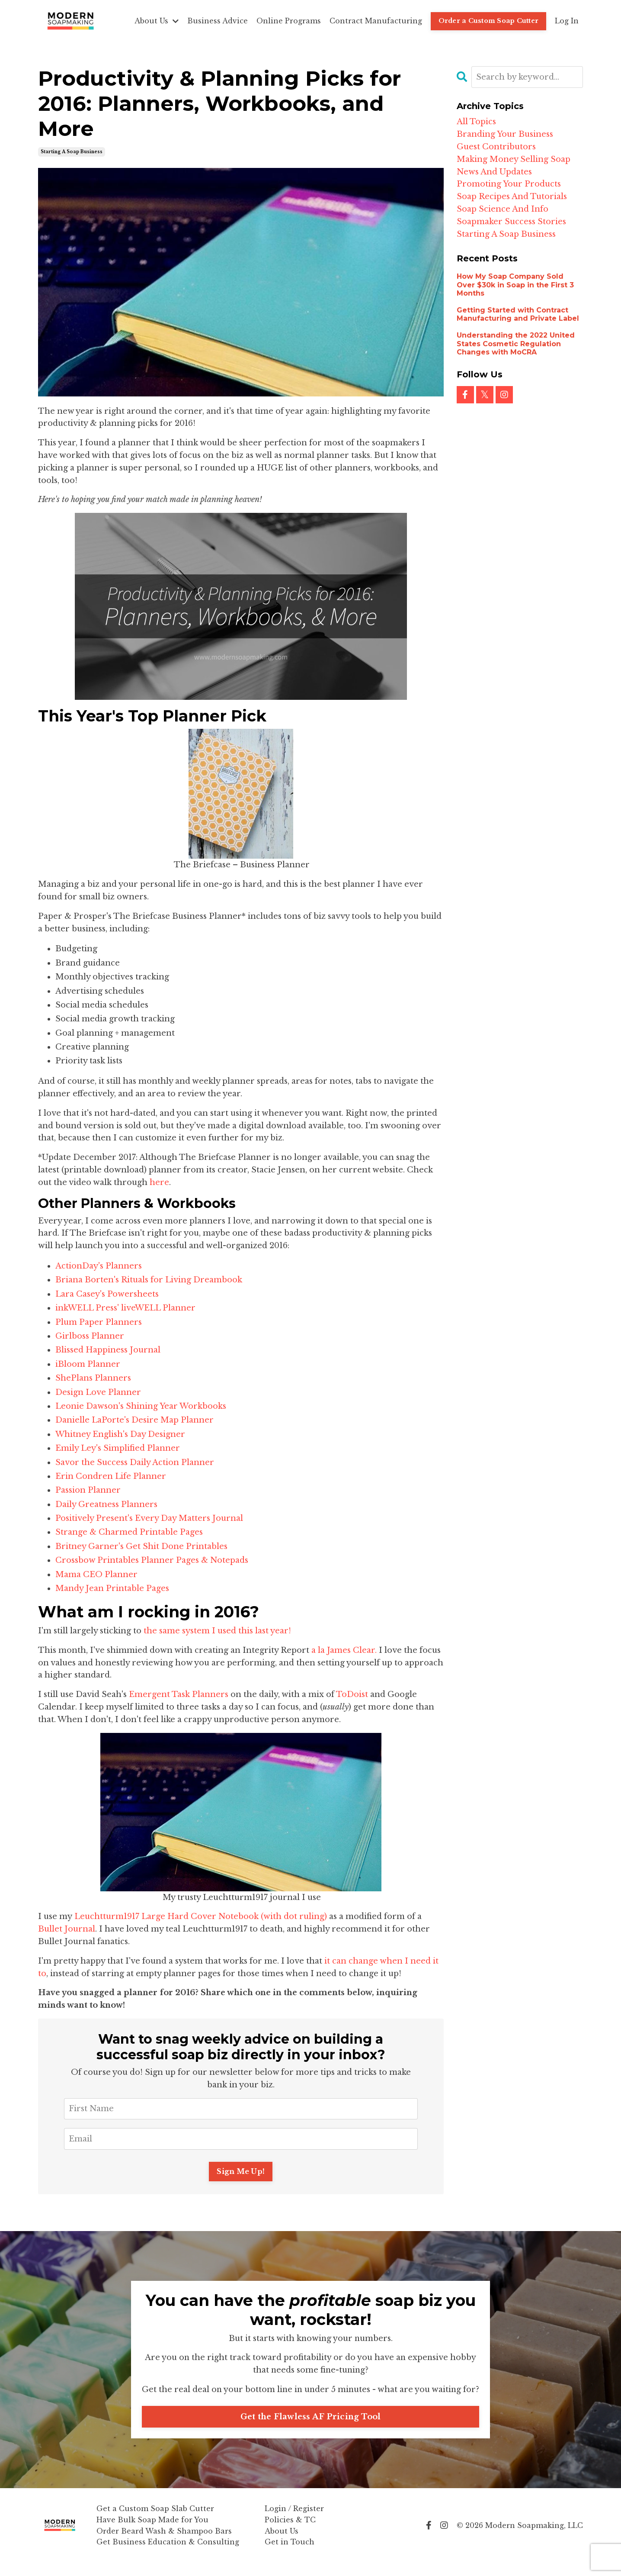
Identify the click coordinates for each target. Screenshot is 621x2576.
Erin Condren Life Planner (111, 1476)
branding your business (505, 134)
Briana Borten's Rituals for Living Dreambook (148, 1280)
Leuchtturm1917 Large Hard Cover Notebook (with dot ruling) (200, 1916)
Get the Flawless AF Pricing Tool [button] (310, 2429)
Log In (567, 20)
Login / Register (294, 2521)
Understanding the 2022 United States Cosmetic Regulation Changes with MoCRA (516, 343)
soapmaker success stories (511, 221)
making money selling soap (513, 159)
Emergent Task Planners (178, 1694)
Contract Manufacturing (376, 20)
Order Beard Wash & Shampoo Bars (164, 2543)
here (159, 1182)
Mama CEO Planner (96, 1574)
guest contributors (496, 146)
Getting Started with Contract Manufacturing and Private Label (518, 314)
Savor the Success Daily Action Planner (134, 1462)
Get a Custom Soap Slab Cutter (155, 2521)
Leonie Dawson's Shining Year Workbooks (141, 1406)
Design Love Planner (98, 1392)
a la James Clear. (344, 1650)
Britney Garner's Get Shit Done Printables (141, 1546)
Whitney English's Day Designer (120, 1434)
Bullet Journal (66, 1929)
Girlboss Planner (89, 1336)
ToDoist (353, 1694)
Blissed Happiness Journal (107, 1350)
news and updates (494, 172)
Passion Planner (88, 1490)
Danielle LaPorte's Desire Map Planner (134, 1420)
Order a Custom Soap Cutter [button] (489, 21)
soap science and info (502, 209)
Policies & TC (290, 2532)
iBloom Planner (87, 1364)
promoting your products (509, 184)
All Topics (476, 121)
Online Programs (288, 20)
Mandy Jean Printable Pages (112, 1588)
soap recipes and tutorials (512, 196)
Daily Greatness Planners (107, 1504)
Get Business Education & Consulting (167, 2554)
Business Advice (217, 20)
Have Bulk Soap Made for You (152, 2532)
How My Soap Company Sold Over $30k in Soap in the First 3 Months (515, 284)
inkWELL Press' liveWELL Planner (125, 1308)
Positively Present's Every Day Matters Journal (150, 1518)
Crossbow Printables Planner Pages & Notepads (151, 1560)
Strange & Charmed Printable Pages (129, 1532)
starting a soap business (71, 152)
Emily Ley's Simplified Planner (117, 1448)
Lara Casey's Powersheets (107, 1294)
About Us (156, 20)
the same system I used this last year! (217, 1631)
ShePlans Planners (93, 1378)
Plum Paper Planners (98, 1322)
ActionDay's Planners (98, 1266)
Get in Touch (289, 2554)
